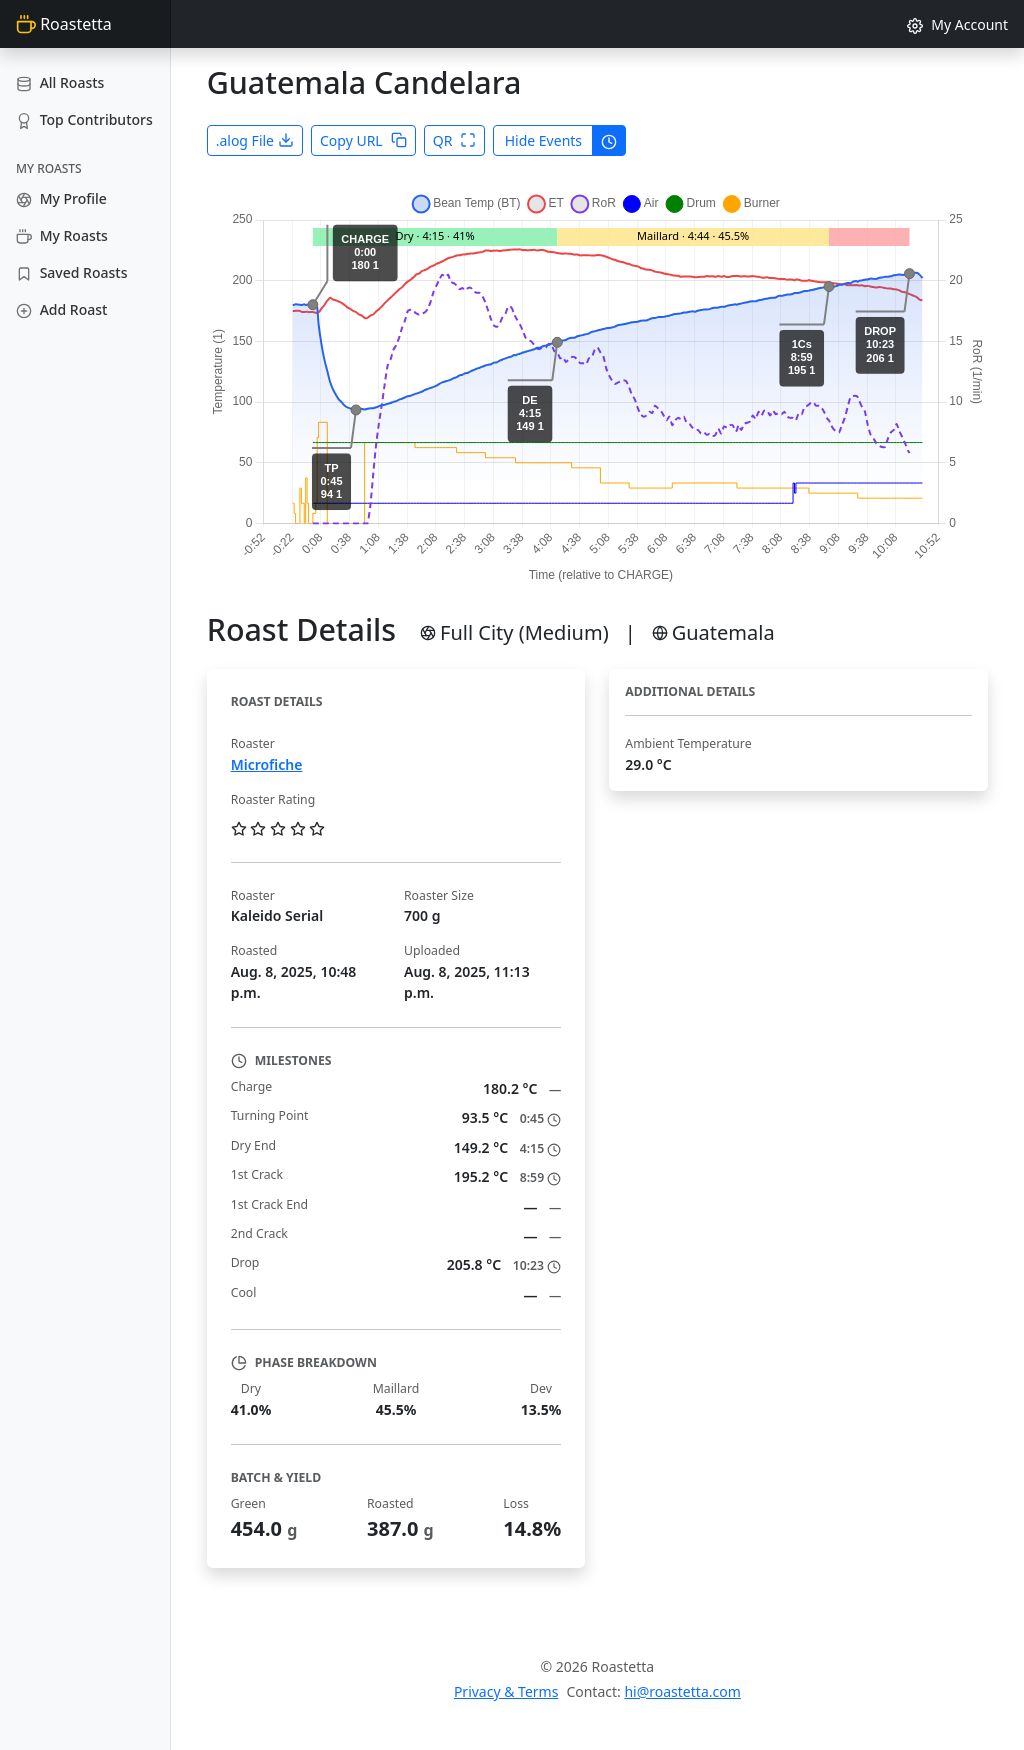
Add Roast (61, 309)
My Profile (61, 198)
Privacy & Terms (506, 1691)
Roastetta (64, 24)
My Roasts (62, 235)
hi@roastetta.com (682, 1691)
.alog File (255, 140)
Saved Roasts (71, 272)
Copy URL (363, 140)
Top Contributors (84, 119)
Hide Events (543, 140)
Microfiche (267, 764)
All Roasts (60, 82)
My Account (957, 24)
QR (455, 140)
